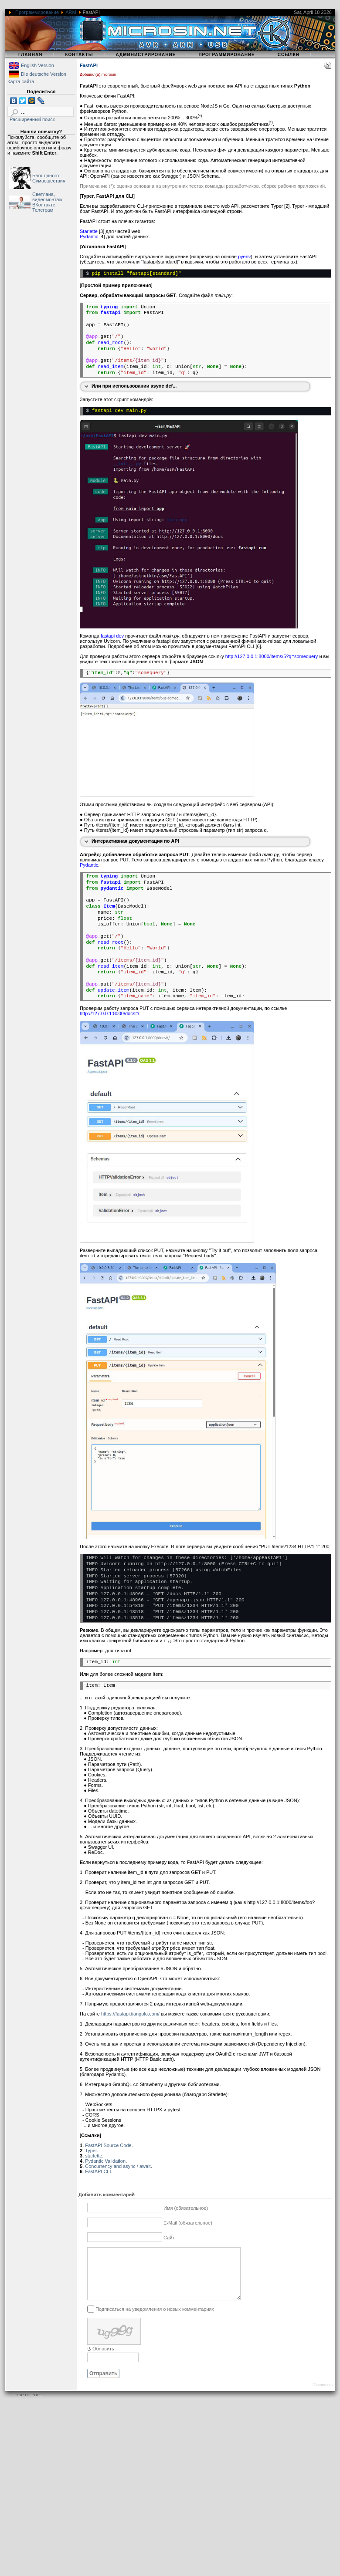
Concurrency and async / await (117, 2166)
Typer (91, 2150)
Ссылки (289, 54)
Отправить (103, 2384)
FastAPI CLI (98, 2171)
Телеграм (42, 210)
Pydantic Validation (105, 2161)
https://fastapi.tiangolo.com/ (130, 2013)
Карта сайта (20, 81)
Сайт (168, 2237)
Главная (30, 54)
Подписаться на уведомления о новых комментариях (154, 2319)
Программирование (37, 12)
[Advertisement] (81, 2494)
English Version (37, 65)
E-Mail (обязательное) (187, 2222)
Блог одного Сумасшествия (48, 178)
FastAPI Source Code (108, 2145)
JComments (322, 2395)
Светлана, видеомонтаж (47, 197)
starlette (93, 2155)
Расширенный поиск (32, 119)
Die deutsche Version (43, 74)
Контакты (79, 54)
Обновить (103, 2359)
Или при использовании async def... (134, 385)
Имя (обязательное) (185, 2208)
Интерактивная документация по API (135, 841)
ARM (70, 12)
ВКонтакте (43, 204)
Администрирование (146, 54)
